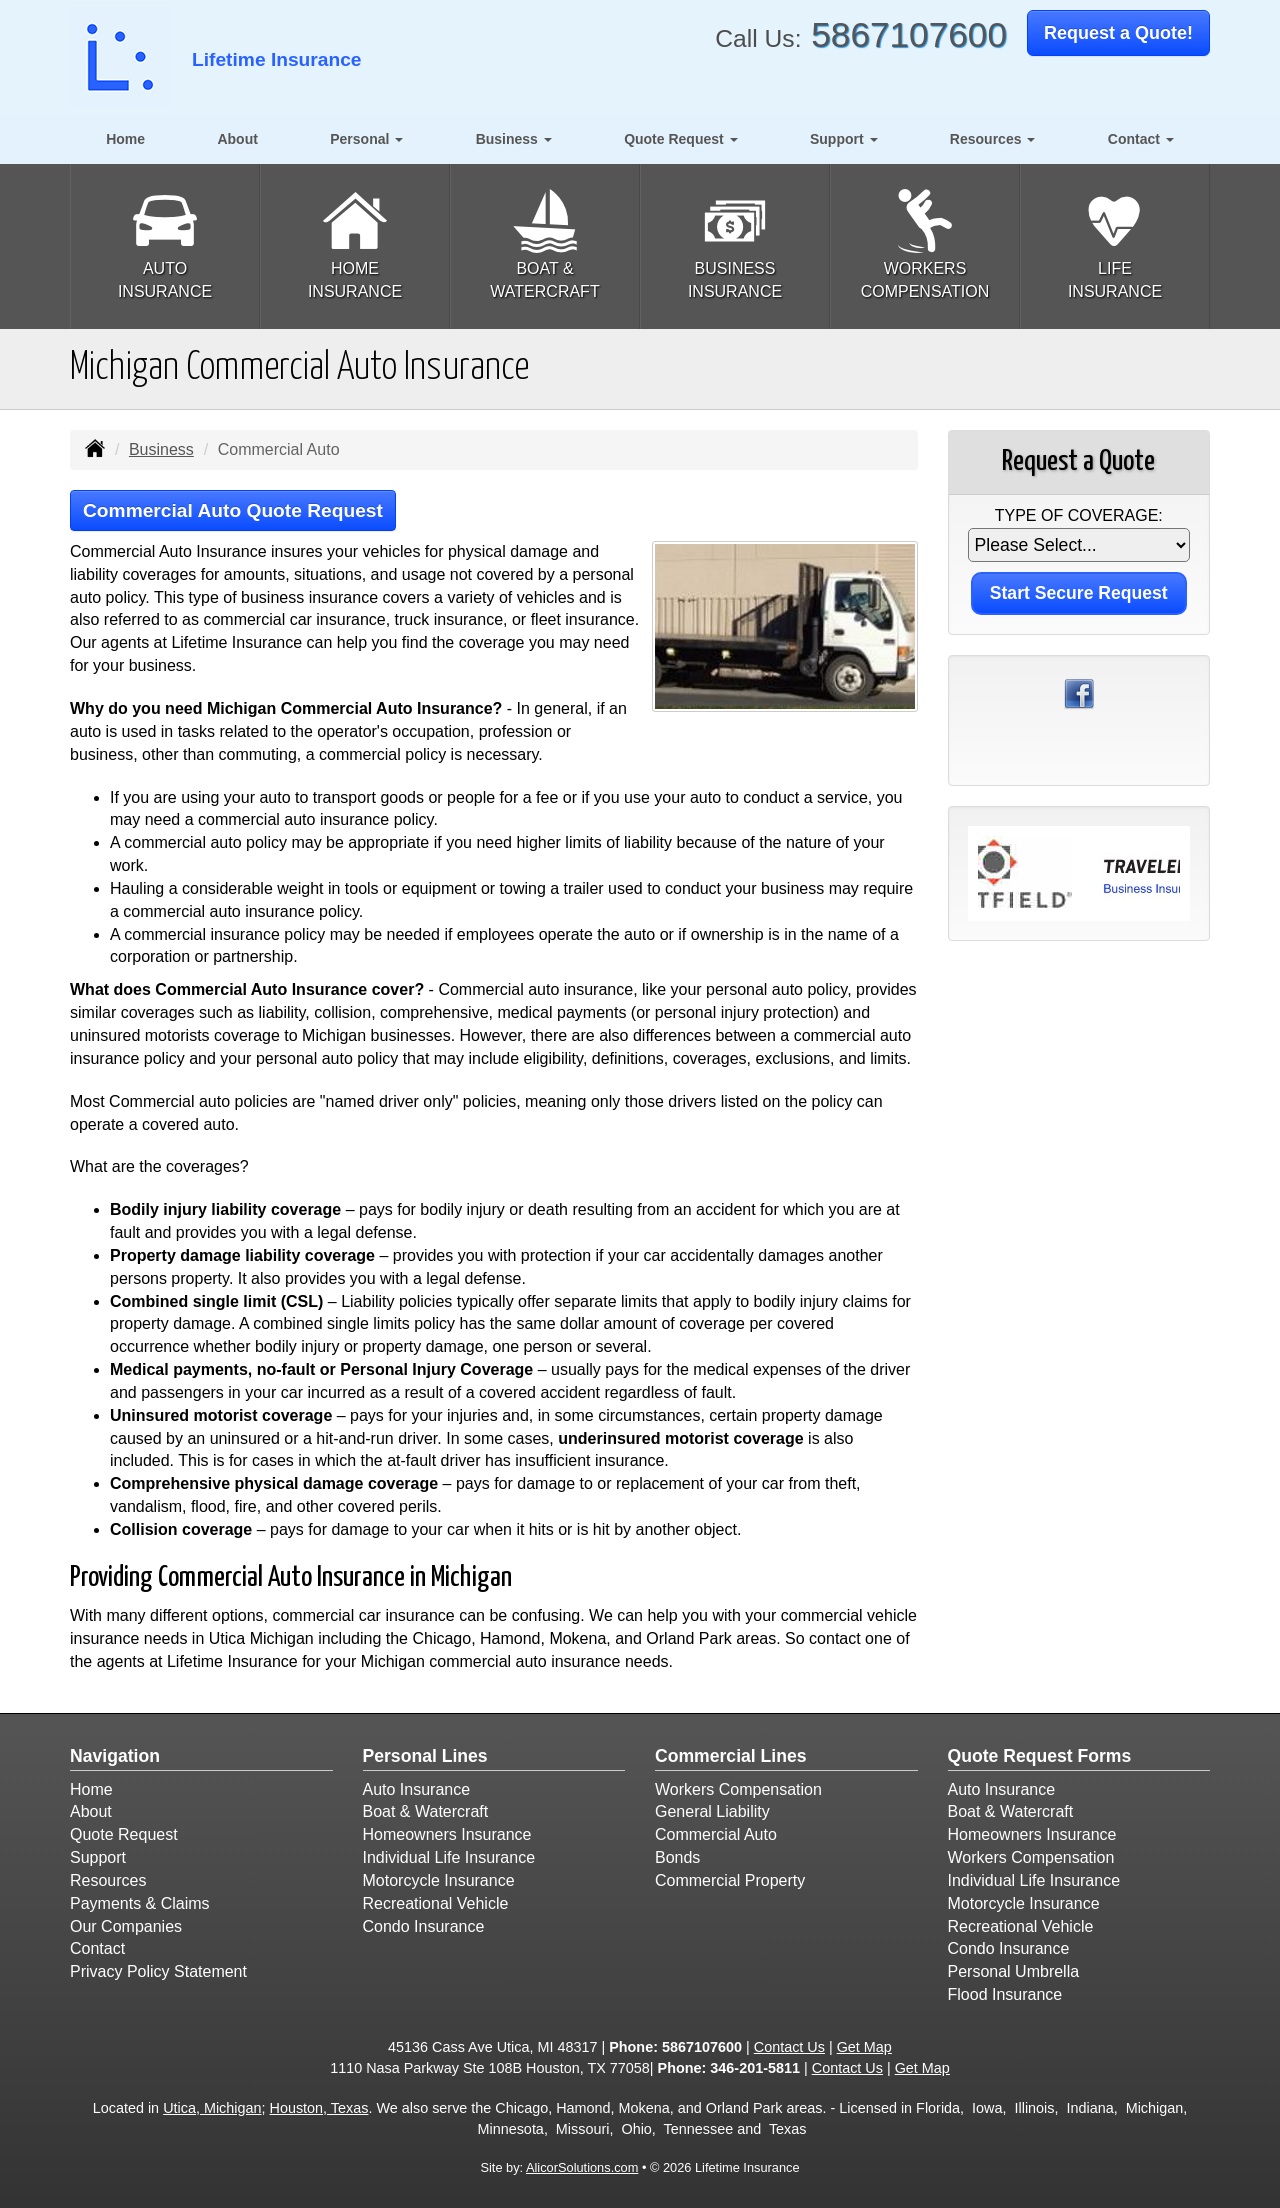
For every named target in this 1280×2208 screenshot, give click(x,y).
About (237, 139)
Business (161, 449)
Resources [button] (992, 139)
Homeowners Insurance (447, 1834)
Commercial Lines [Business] (731, 1756)
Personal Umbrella (1014, 1971)
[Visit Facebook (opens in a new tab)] (1079, 692)
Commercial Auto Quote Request (233, 510)
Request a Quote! (1118, 33)
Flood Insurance (1005, 1994)
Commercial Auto (716, 1834)
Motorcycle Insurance (439, 1880)
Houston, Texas (319, 2108)
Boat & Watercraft (426, 1811)
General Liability (712, 1811)
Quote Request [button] (680, 139)
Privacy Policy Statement (158, 1971)
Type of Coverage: (1079, 515)
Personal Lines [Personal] (425, 1756)
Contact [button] (1141, 139)
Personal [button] (366, 139)
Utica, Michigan (212, 2108)
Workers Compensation (738, 1789)
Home (125, 139)
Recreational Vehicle (436, 1903)
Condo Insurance (424, 1926)
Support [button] (844, 139)
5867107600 (909, 34)
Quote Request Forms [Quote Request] (1040, 1756)
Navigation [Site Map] (115, 1756)
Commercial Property (730, 1880)
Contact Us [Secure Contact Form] (789, 2047)
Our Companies (126, 1926)
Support (98, 1857)
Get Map (864, 2047)
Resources (108, 1880)
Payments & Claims (140, 1903)
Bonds (677, 1857)
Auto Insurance (417, 1789)
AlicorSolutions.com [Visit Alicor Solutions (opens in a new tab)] (582, 2167)
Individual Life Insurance (449, 1857)
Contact (97, 1948)
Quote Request (124, 1834)
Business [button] (514, 139)
